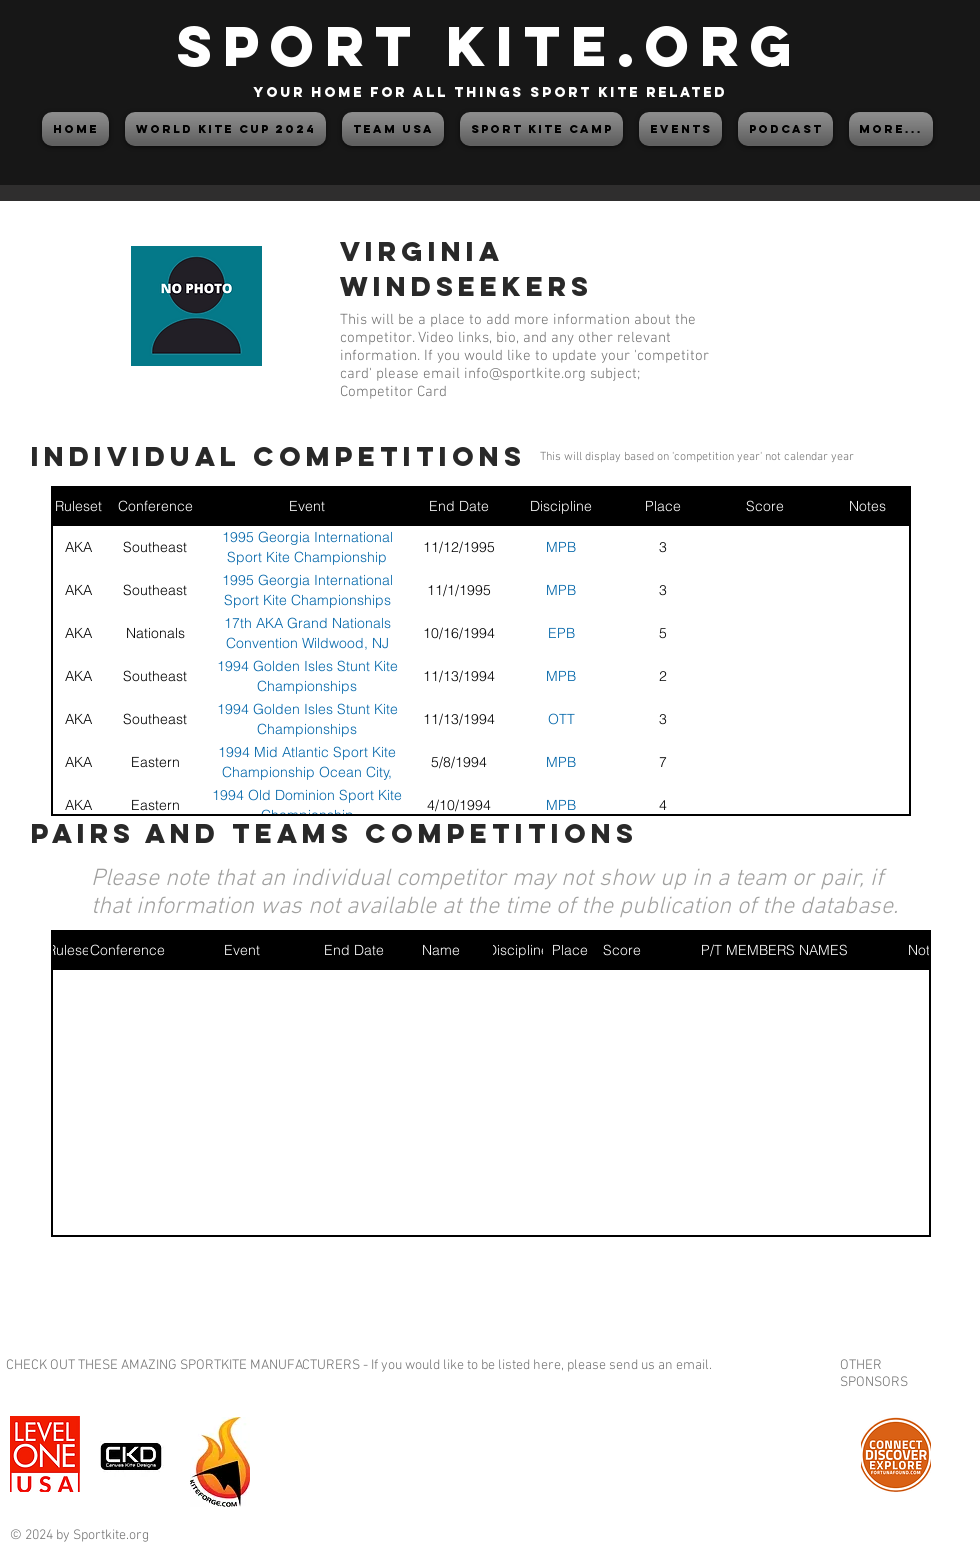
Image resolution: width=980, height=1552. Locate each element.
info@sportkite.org (525, 374)
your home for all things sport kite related (490, 92)
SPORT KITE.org (490, 45)
